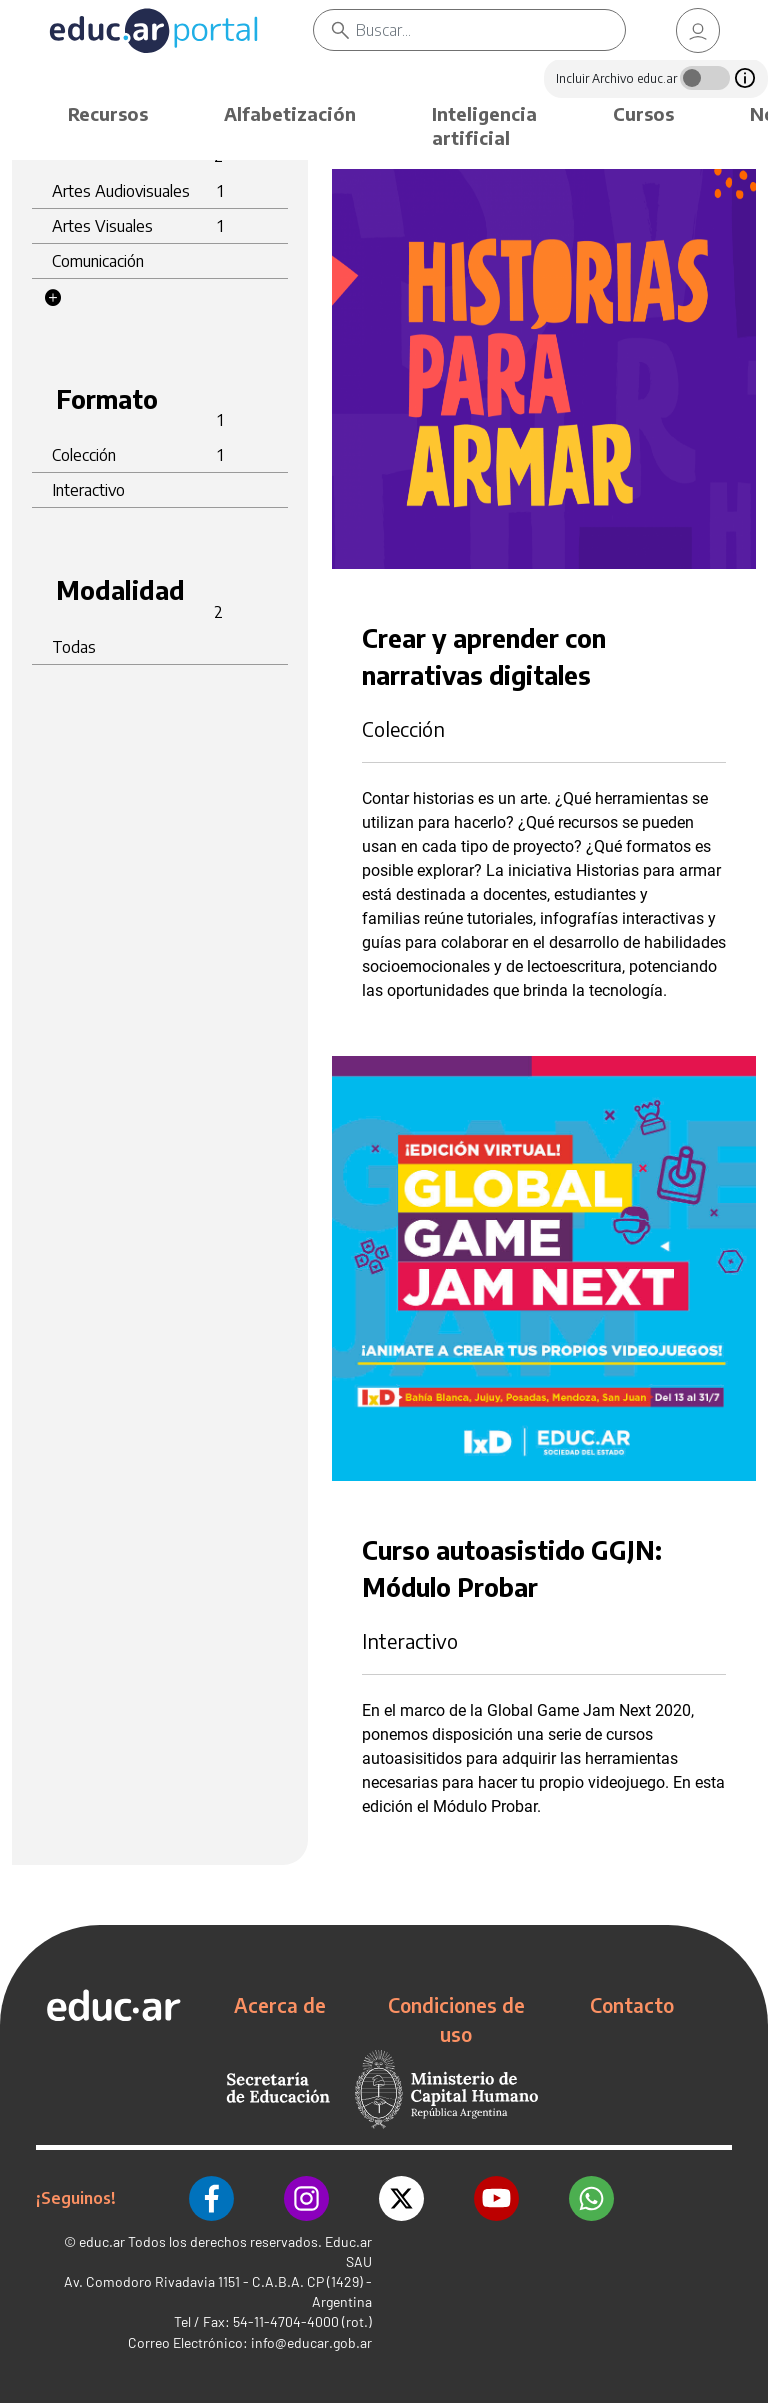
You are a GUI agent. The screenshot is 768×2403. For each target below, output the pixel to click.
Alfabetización (290, 113)
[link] (698, 30)
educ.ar (102, 2241)
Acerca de (280, 2005)
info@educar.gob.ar (311, 2342)
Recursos (108, 113)
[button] (53, 298)
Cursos (643, 113)
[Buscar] (490, 30)
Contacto (632, 2005)
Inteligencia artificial (484, 125)
